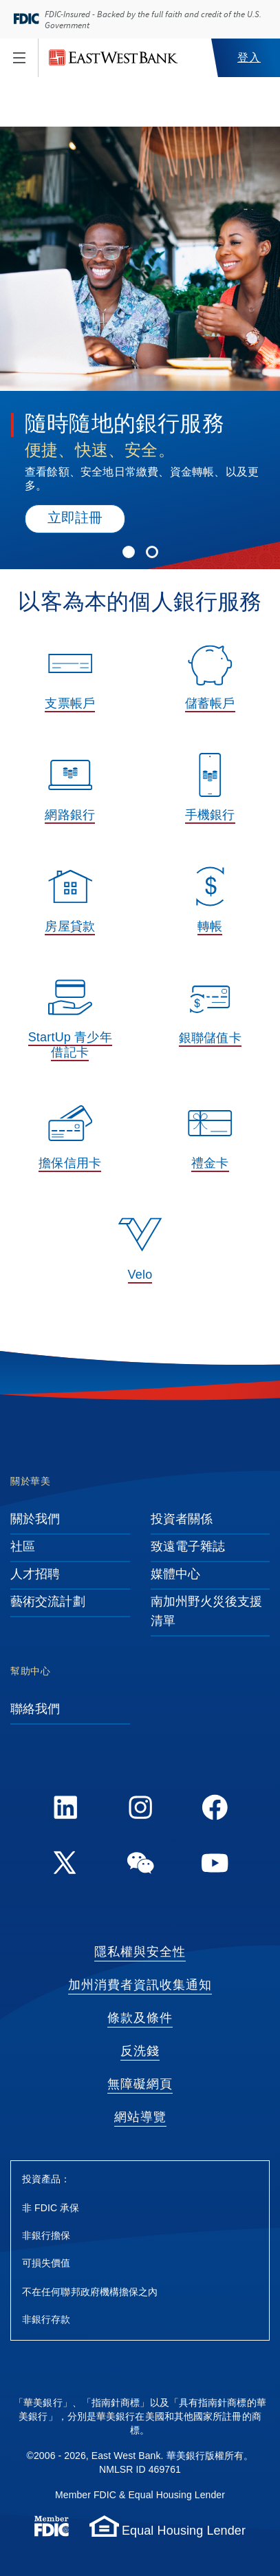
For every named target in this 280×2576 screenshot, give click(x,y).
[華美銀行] (113, 58)
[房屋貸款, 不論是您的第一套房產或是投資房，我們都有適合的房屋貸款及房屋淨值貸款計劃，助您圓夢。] (70, 905)
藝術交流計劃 (47, 1602)
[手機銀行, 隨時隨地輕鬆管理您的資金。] (210, 793)
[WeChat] (140, 1865)
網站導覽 (140, 2118)
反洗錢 (140, 2051)
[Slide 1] (128, 549)
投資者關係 (182, 1519)
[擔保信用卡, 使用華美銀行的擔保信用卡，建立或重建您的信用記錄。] (70, 1141)
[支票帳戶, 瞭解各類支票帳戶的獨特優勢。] (70, 682)
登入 (249, 58)
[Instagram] (140, 1810)
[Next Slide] (258, 261)
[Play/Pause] (11, 160)
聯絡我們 (35, 1709)
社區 (22, 1547)
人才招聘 (35, 1575)
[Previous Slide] (22, 261)
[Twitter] (65, 1865)
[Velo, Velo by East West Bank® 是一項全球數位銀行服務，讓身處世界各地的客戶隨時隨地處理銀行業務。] (140, 1253)
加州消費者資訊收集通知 (140, 1985)
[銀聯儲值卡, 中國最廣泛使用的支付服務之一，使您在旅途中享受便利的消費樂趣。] (210, 1016)
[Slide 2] (152, 549)
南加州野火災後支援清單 (207, 1611)
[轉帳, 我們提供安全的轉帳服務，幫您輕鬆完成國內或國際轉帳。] (210, 905)
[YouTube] (214, 1865)
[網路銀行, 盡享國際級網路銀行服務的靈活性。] (70, 793)
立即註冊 (75, 518)
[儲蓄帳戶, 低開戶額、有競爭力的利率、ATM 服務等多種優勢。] (210, 682)
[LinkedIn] (65, 1810)
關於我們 (35, 1519)
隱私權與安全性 (140, 1952)
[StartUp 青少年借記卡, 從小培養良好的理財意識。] (70, 1023)
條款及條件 (140, 2018)
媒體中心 (175, 1575)
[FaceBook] (214, 1810)
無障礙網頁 (140, 2084)
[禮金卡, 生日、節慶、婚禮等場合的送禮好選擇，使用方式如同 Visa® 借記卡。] (210, 1141)
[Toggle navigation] (19, 58)
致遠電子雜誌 (188, 1547)
